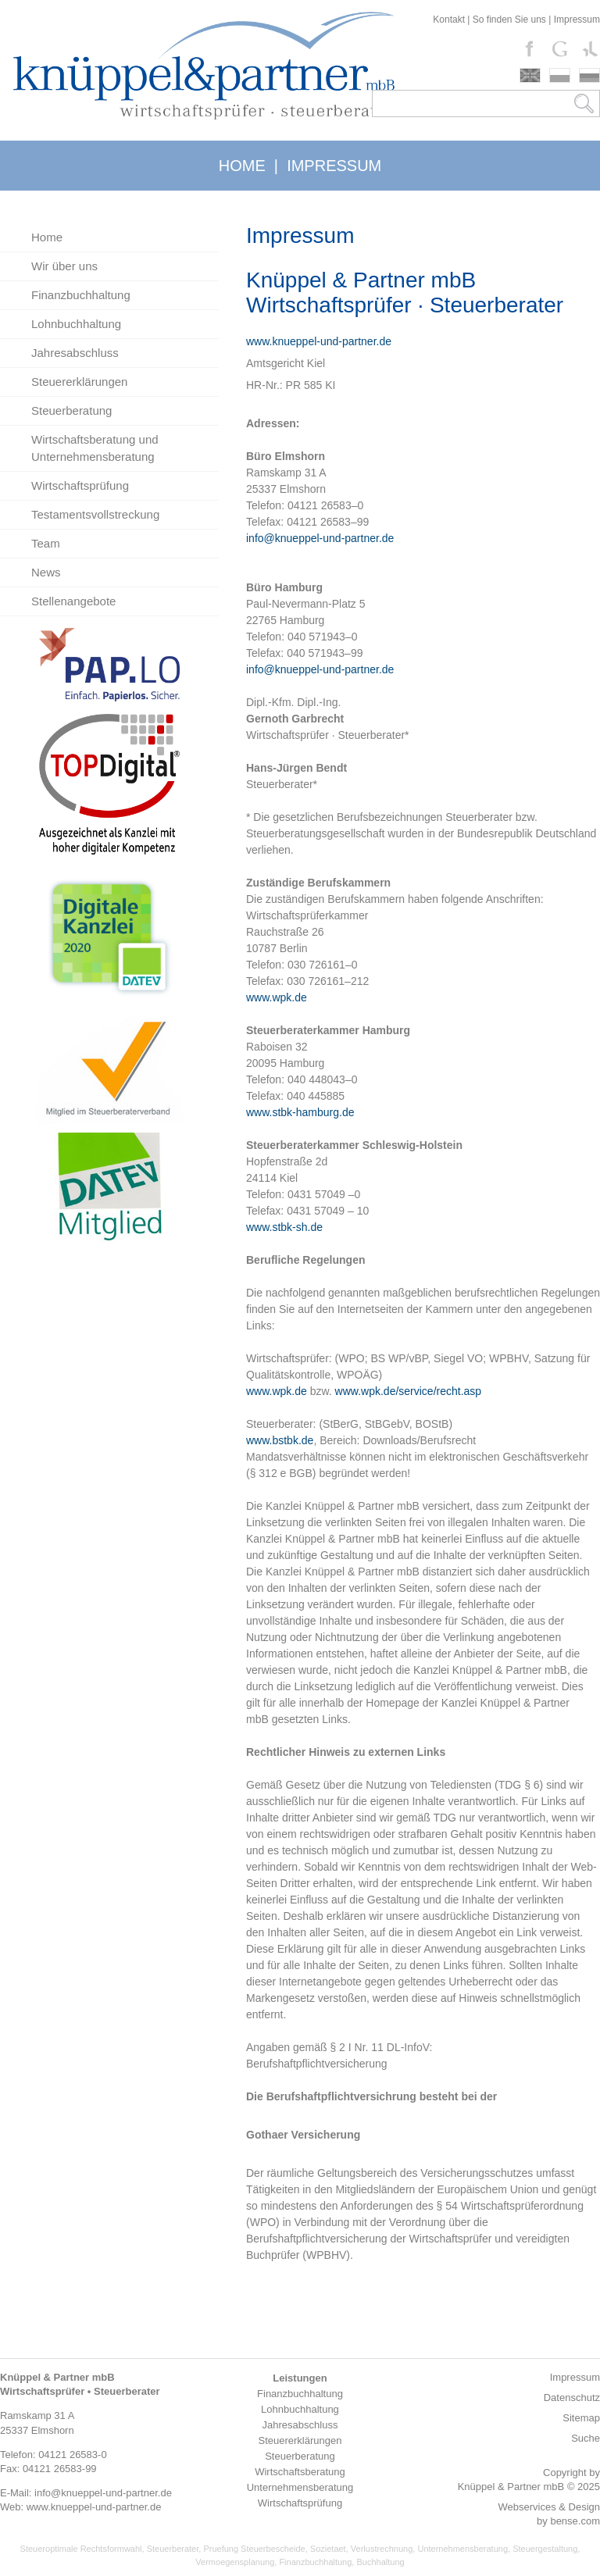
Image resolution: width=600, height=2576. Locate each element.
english (530, 75)
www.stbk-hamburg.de (300, 1112)
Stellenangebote (73, 601)
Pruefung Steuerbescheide (254, 2548)
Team (45, 543)
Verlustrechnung (382, 2548)
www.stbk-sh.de (284, 1227)
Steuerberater (173, 2548)
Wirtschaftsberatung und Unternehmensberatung (95, 448)
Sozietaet (328, 2548)
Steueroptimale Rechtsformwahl (81, 2548)
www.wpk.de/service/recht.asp (408, 1391)
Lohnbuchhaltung (76, 323)
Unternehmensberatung (462, 2548)
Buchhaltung (380, 2562)
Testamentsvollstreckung (95, 514)
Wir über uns (64, 266)
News (46, 572)
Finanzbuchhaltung (80, 294)
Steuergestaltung (544, 2548)
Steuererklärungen (79, 381)
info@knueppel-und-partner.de (320, 538)
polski (560, 75)
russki (589, 75)
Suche (585, 2438)
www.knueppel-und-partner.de (318, 341)
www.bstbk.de (279, 1440)
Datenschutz (572, 2397)
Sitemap (581, 2418)
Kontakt (449, 19)
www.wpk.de (276, 997)
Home (46, 237)
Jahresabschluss (75, 352)
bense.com (575, 2521)
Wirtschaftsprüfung (80, 485)
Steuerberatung (71, 410)
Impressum (577, 19)
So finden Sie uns (509, 19)
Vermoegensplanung (234, 2562)
